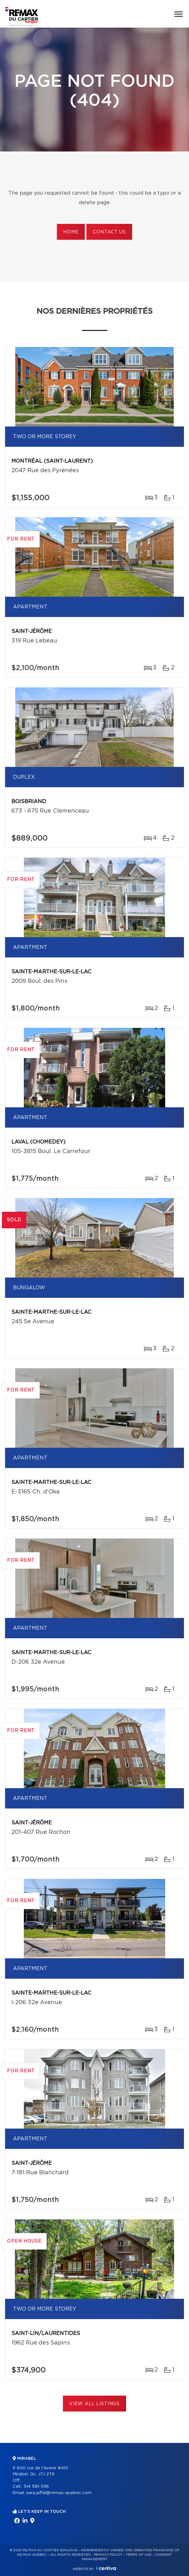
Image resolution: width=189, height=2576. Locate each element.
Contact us (109, 232)
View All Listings (94, 2404)
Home (70, 232)
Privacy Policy (108, 2554)
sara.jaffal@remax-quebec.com (59, 2493)
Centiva (106, 2568)
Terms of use (138, 2554)
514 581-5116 (36, 2487)
